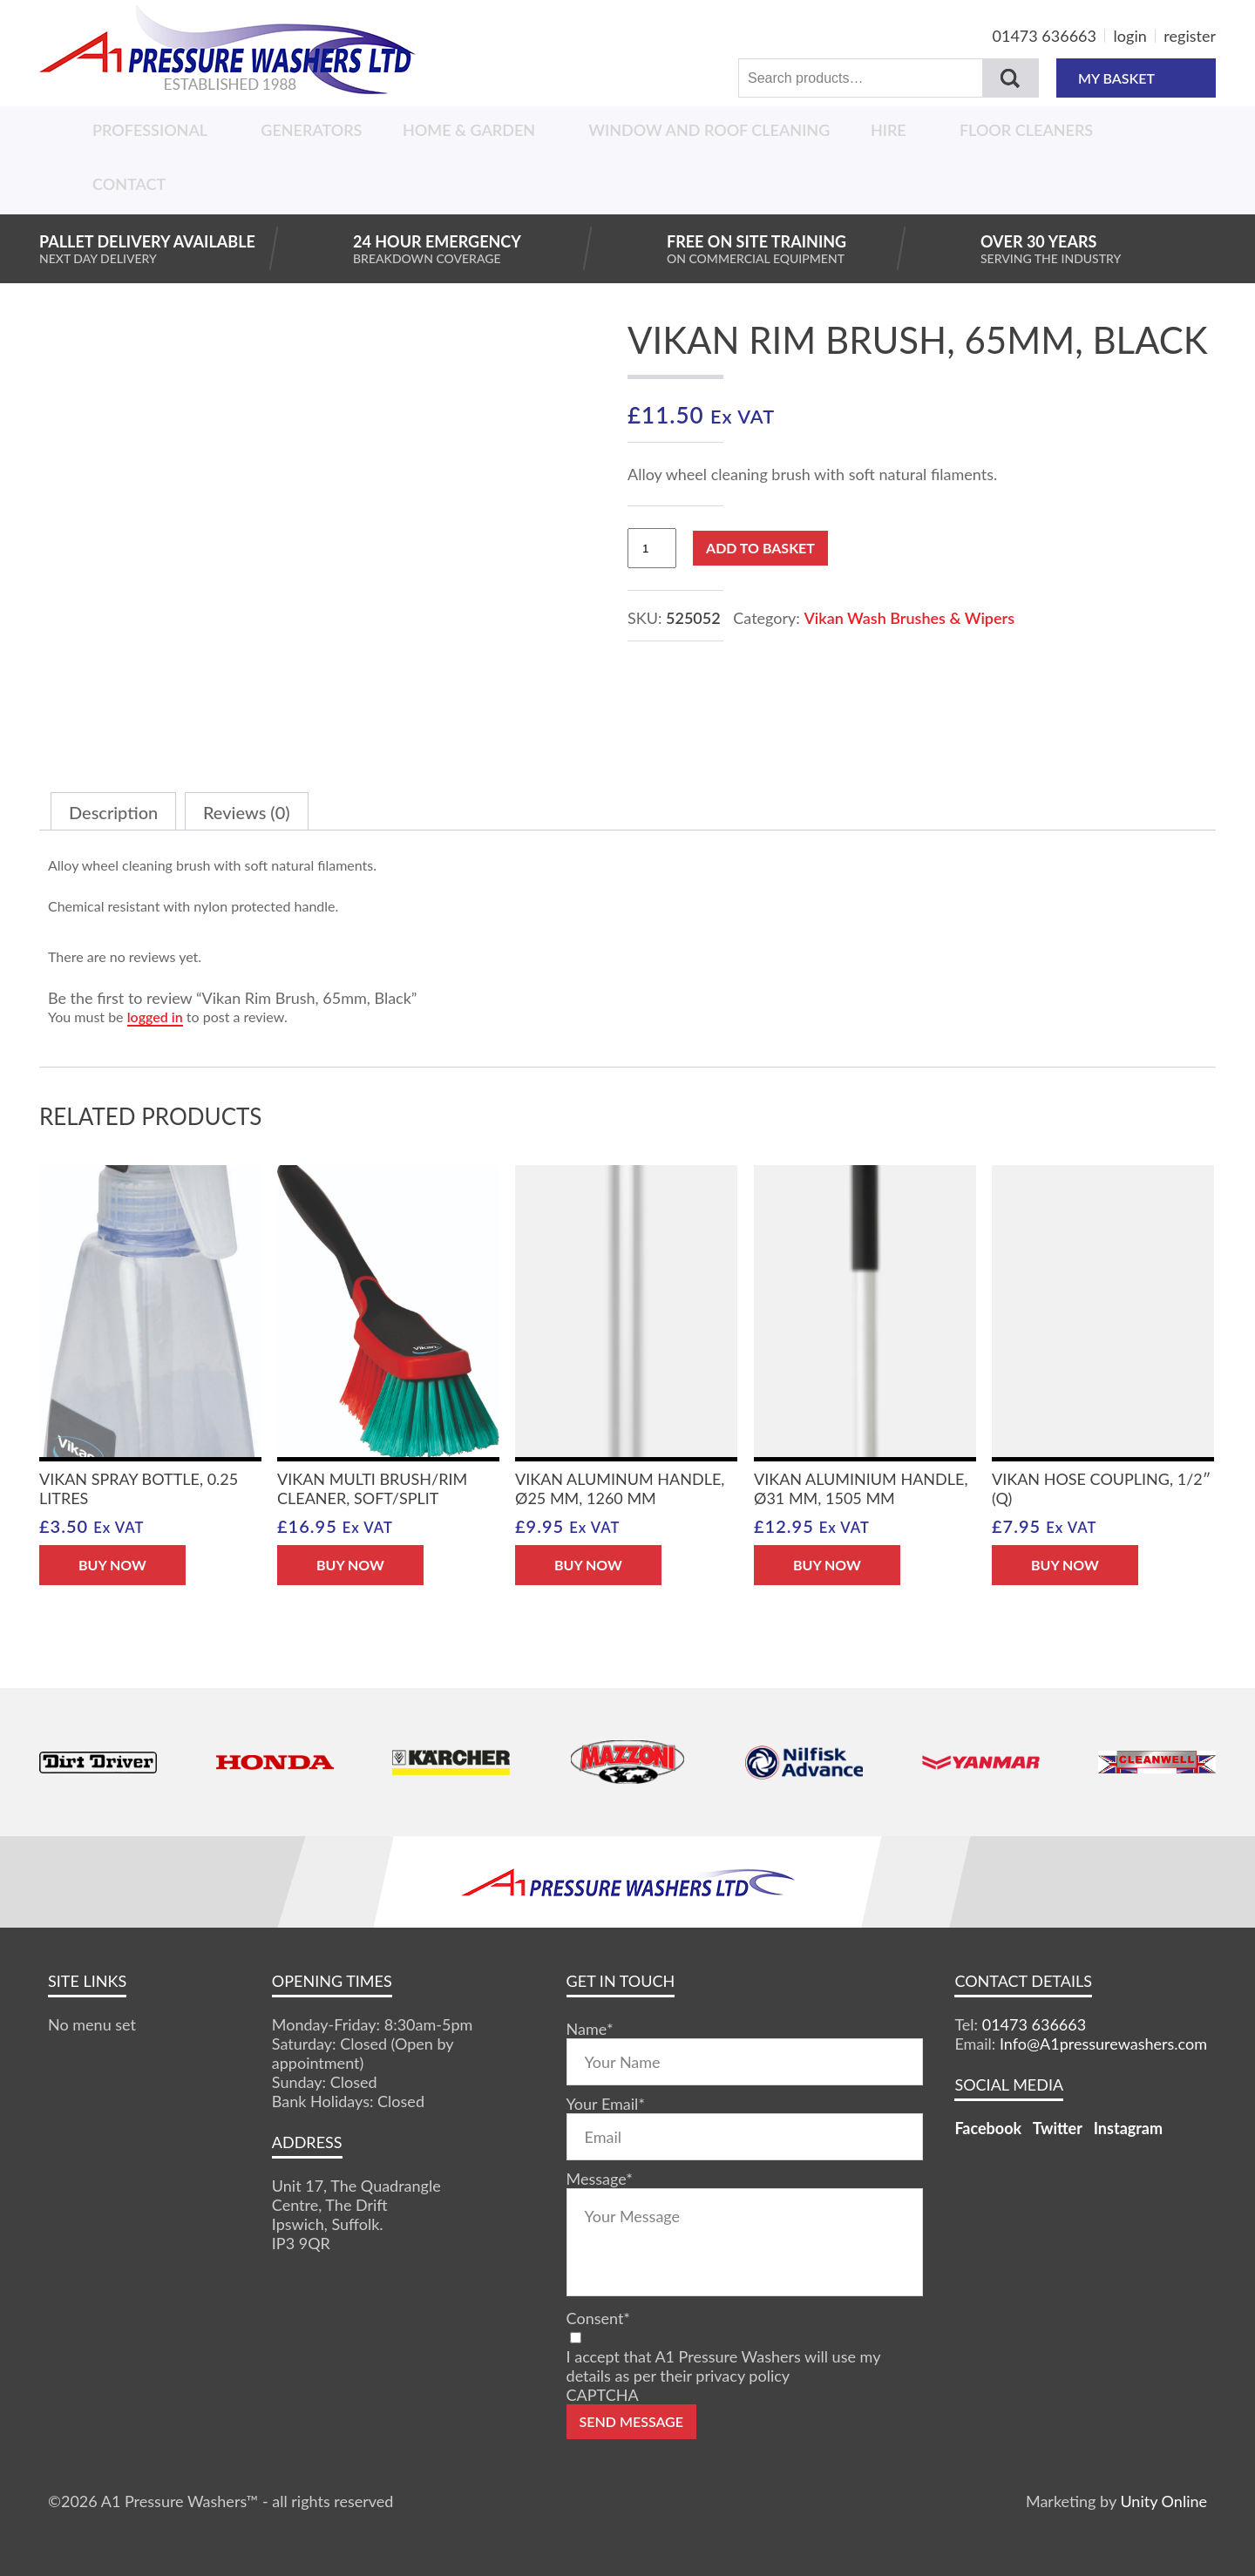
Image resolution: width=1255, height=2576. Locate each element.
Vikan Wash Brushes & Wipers (909, 617)
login (1130, 35)
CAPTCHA (602, 2394)
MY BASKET (1136, 78)
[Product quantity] (652, 548)
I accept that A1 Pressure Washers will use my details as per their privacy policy (723, 2366)
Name (590, 2028)
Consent (598, 2318)
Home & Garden (469, 129)
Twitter (1057, 2128)
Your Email (605, 2103)
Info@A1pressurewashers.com (1103, 2043)
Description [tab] (113, 812)
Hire (888, 129)
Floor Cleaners (1026, 129)
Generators (311, 129)
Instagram (1128, 2128)
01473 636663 (1044, 35)
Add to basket (760, 547)
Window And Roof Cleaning (709, 129)
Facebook (987, 2128)
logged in (155, 1016)
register (1189, 35)
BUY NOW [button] (112, 1564)
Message (599, 2178)
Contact (129, 183)
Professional (149, 129)
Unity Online (1163, 2501)
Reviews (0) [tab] (246, 812)
